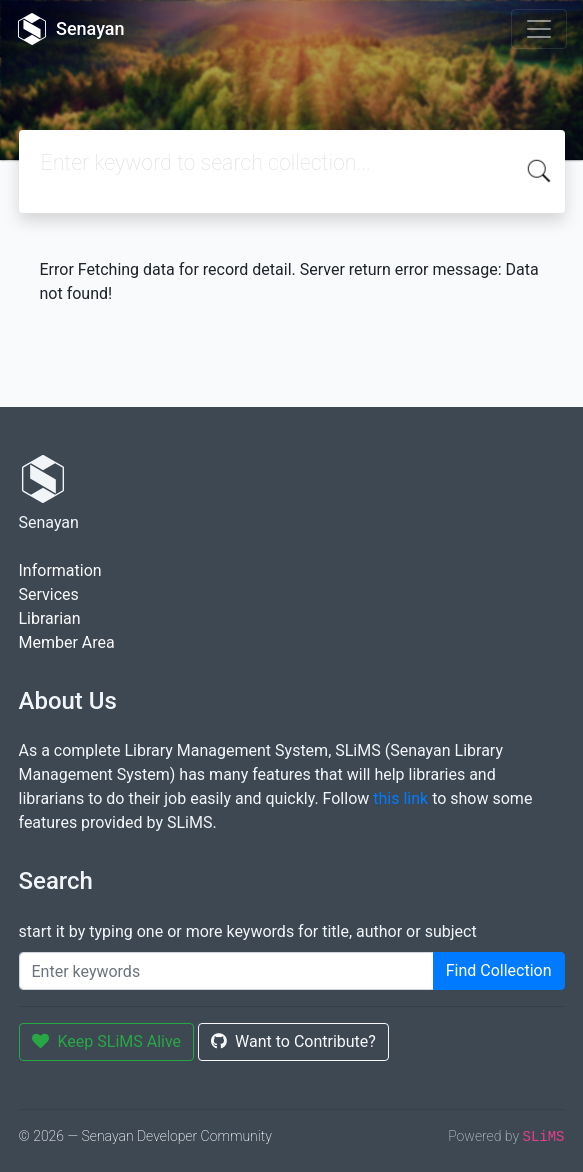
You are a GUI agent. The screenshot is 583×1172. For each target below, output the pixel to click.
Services (49, 594)
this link (400, 798)
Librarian (50, 618)
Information (60, 570)
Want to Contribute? (293, 1041)
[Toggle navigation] (539, 29)
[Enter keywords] (226, 971)
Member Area (67, 642)
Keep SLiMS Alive (107, 1041)
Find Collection (499, 970)
